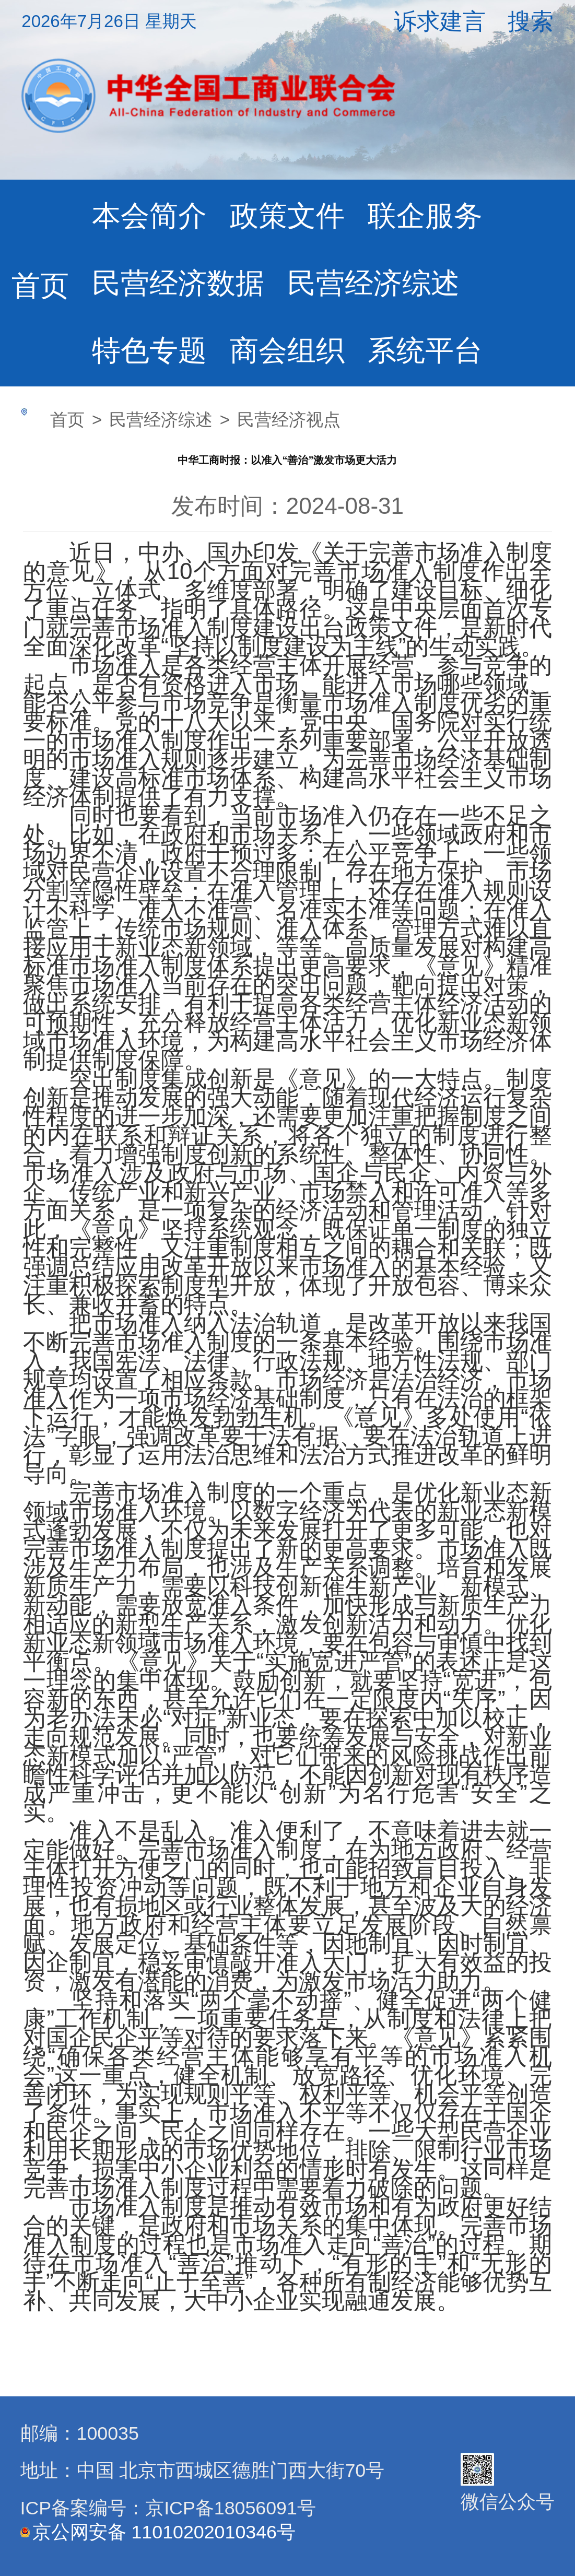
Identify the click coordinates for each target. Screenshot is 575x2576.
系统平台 (425, 350)
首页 (40, 285)
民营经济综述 (373, 283)
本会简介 (149, 215)
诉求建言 (440, 21)
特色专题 (149, 350)
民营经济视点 (289, 419)
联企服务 (425, 215)
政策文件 (287, 215)
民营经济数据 (178, 283)
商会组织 (287, 350)
